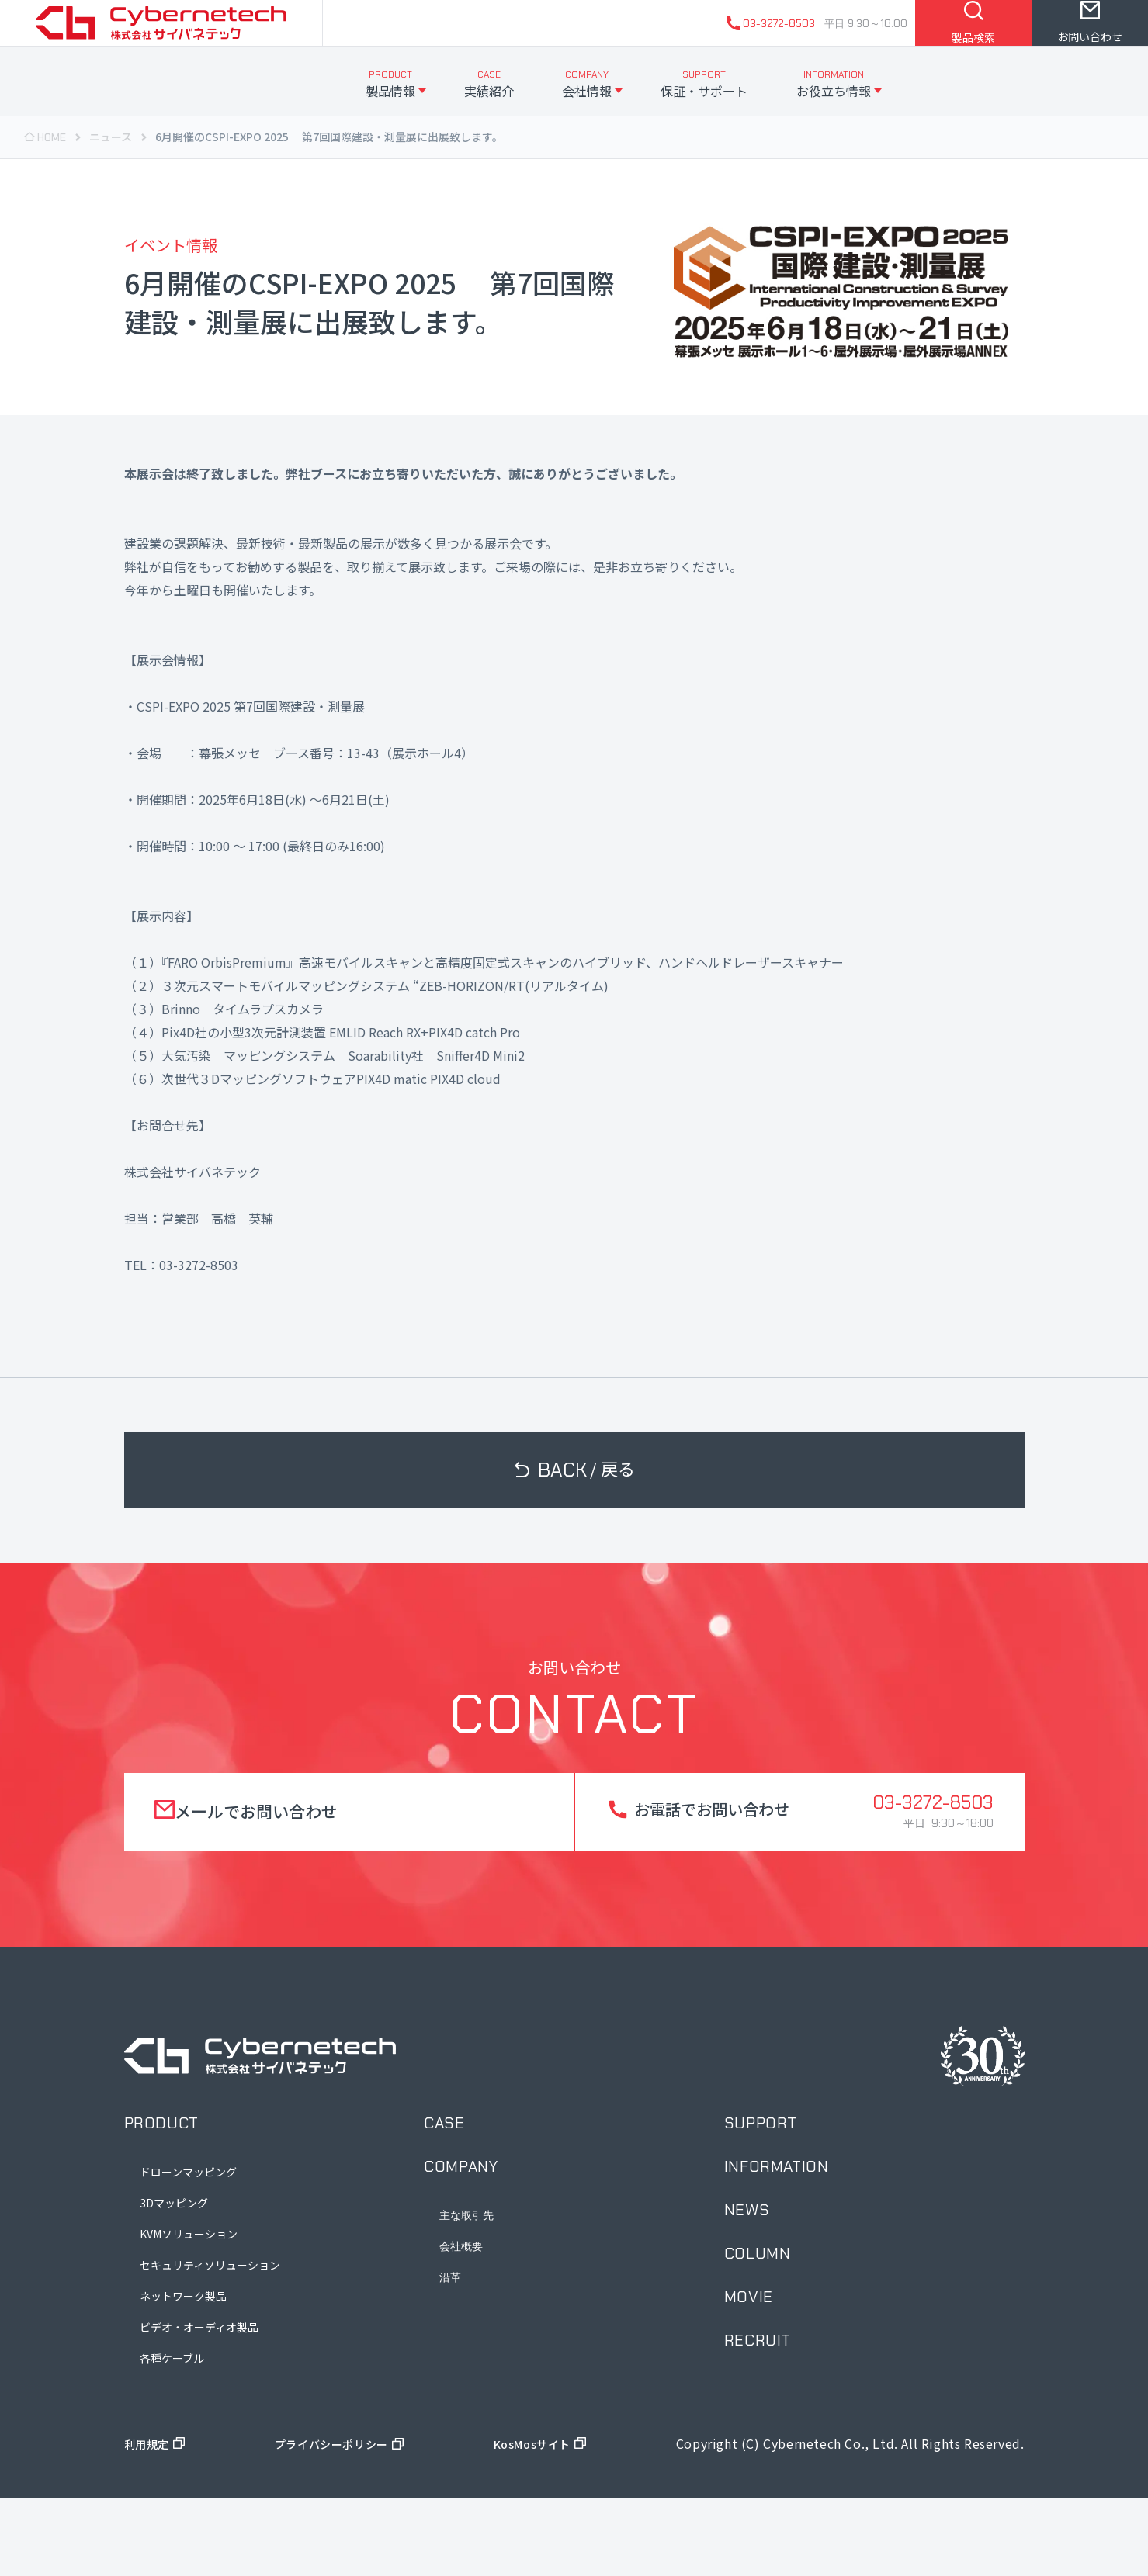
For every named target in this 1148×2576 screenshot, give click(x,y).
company (461, 2244)
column (757, 2331)
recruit (757, 2418)
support (760, 2200)
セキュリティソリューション (210, 2342)
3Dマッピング (174, 2280)
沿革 (450, 2355)
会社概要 (461, 2324)
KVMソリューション (189, 2311)
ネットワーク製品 (183, 2373)
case (444, 2200)
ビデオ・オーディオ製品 (199, 2404)
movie (748, 2374)
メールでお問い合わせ (260, 1889)
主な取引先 (466, 2293)
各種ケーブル (172, 2435)
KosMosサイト (537, 2521)
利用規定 (149, 2521)
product (161, 2200)
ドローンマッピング (188, 2249)
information (776, 2244)
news (746, 2287)
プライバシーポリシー (333, 2521)
